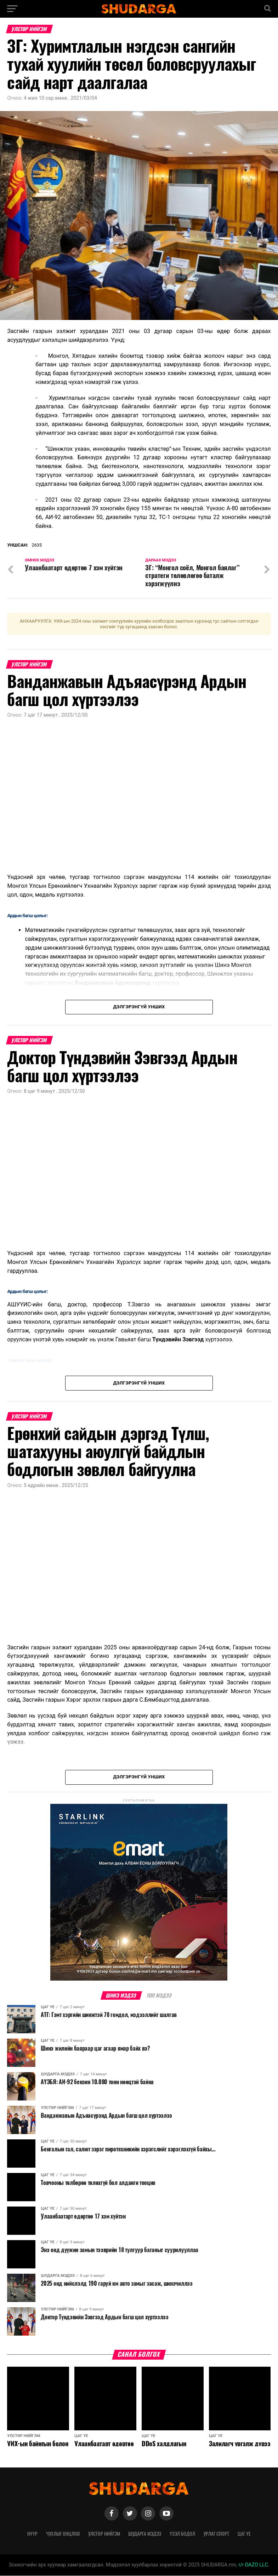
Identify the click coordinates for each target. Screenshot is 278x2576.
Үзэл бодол (182, 2533)
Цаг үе (244, 2533)
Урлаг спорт (216, 2533)
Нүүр (32, 2533)
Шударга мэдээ (144, 2533)
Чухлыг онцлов (63, 2533)
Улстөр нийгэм (104, 2533)
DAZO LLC (253, 2565)
